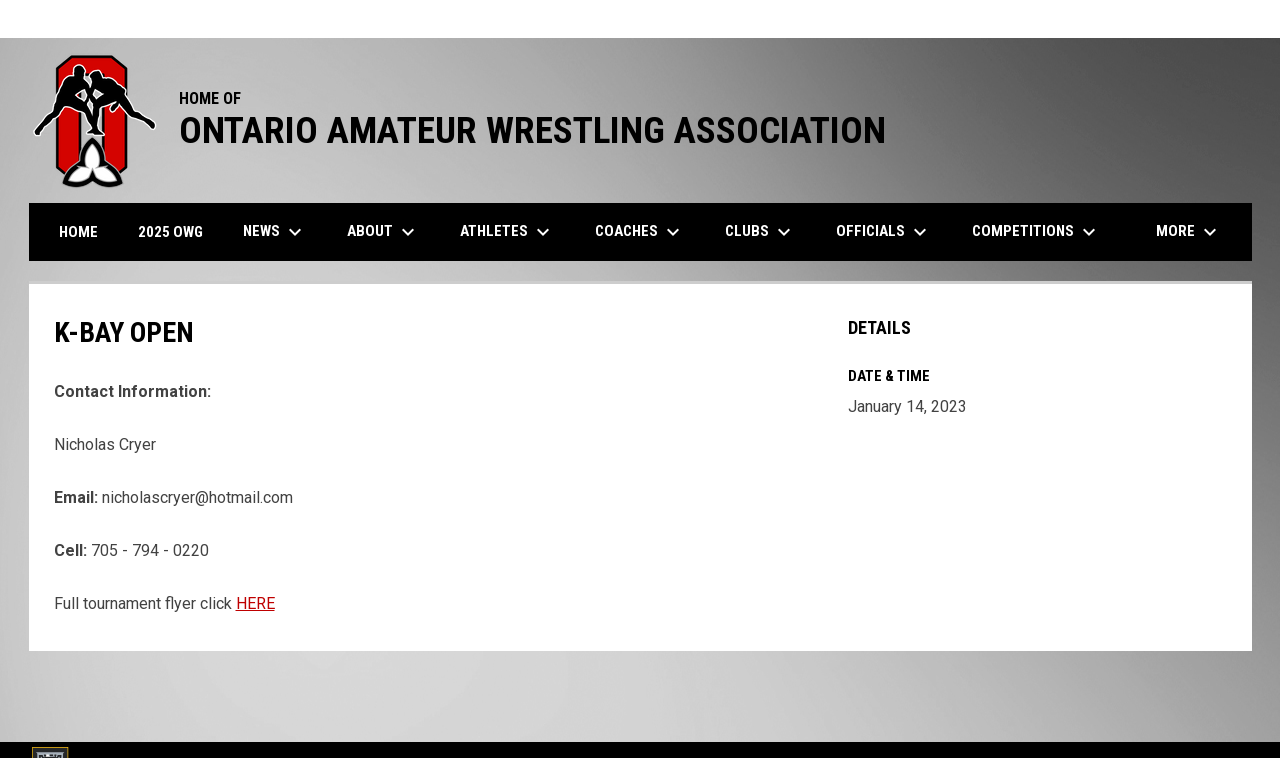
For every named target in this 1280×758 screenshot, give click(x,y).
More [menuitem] (1189, 232)
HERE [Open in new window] (255, 603)
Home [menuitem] (78, 232)
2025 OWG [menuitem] (170, 232)
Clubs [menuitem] (760, 232)
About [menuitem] (383, 232)
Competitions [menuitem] (1036, 232)
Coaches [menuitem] (640, 232)
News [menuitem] (275, 232)
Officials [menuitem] (884, 232)
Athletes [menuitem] (507, 232)
